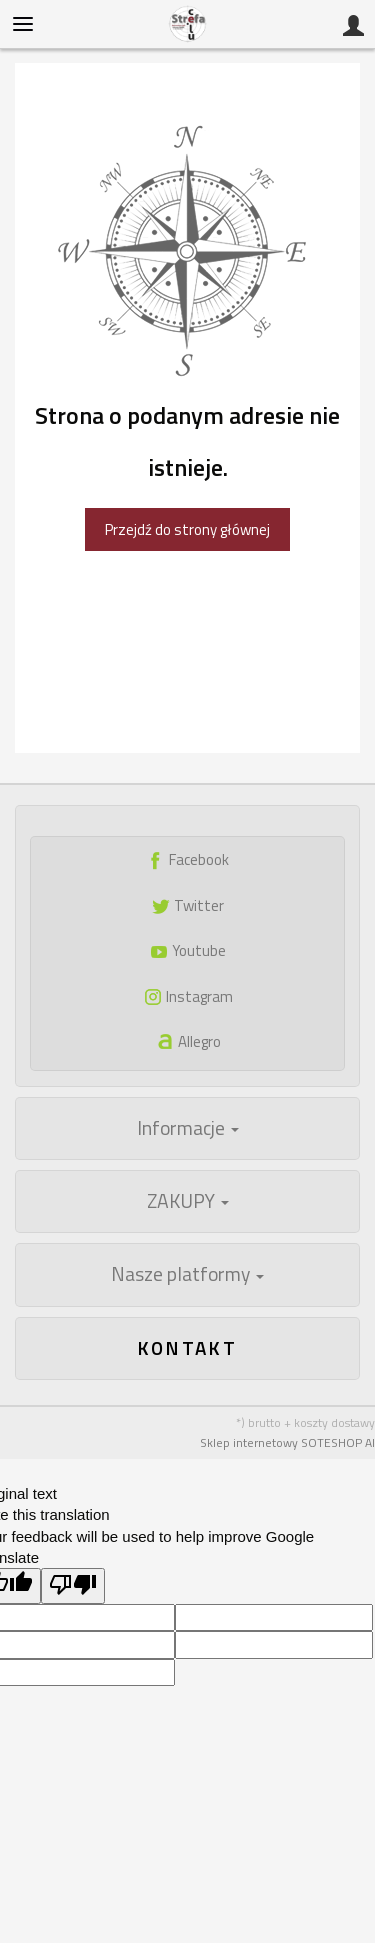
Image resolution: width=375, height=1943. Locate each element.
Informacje (188, 1128)
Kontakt (188, 1347)
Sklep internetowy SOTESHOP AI (287, 1442)
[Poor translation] (73, 1585)
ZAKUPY (188, 1201)
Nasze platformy (187, 1274)
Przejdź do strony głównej (187, 529)
